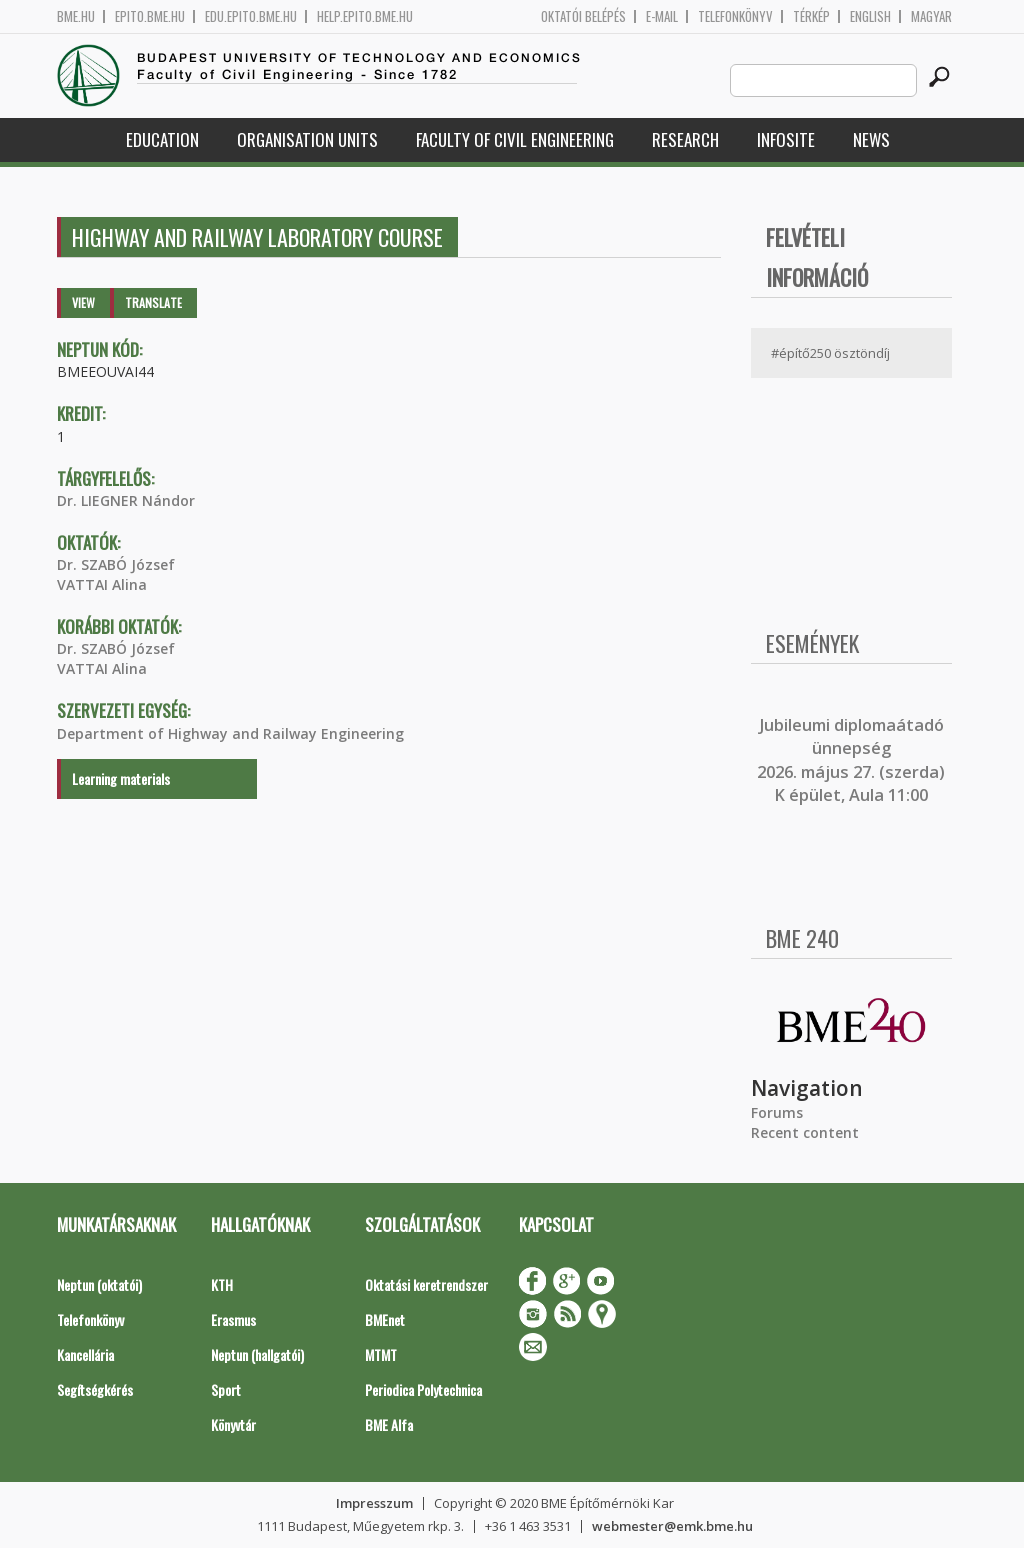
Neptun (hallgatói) (257, 1354)
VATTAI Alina (102, 584)
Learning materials (121, 778)
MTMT (381, 1354)
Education (162, 139)
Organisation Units (307, 139)
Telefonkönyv (735, 16)
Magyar (931, 16)
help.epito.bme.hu (365, 16)
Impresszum (374, 1503)
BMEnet (385, 1319)
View (83, 302)
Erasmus (233, 1319)
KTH (222, 1284)
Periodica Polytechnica (423, 1389)
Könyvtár (233, 1424)
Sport (226, 1389)
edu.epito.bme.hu (251, 16)
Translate (153, 302)
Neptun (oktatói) (99, 1284)
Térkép (811, 16)
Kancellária (85, 1354)
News (871, 139)
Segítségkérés (95, 1389)
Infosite (786, 139)
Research (685, 139)
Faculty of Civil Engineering (515, 139)
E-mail (662, 16)
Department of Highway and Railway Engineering (230, 733)
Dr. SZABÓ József (116, 564)
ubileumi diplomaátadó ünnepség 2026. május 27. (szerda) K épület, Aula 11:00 (851, 760)
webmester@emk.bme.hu (672, 1526)
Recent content (805, 1132)
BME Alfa (389, 1424)
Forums (777, 1112)
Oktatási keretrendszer (426, 1284)
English (870, 16)
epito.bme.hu (150, 16)
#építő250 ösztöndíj (830, 353)
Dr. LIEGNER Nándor (126, 500)
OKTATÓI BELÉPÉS (583, 16)
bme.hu (76, 16)
